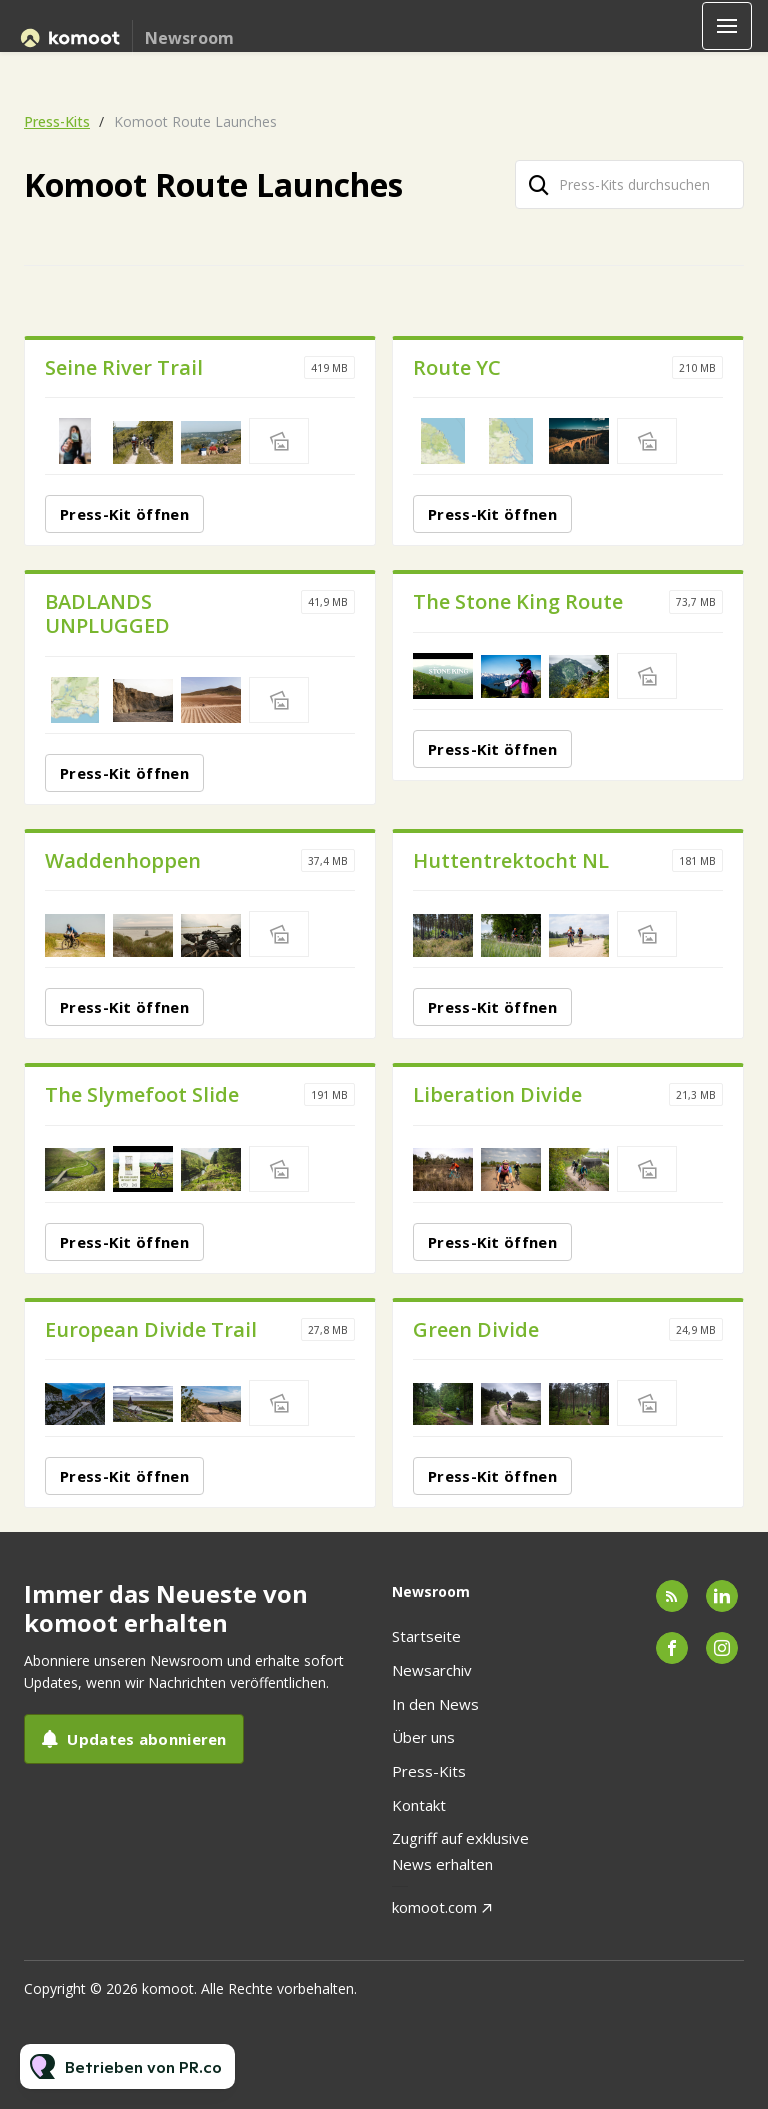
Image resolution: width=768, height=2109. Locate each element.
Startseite (426, 1636)
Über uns (423, 1737)
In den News (435, 1704)
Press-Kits (57, 121)
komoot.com (434, 1907)
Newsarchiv (432, 1670)
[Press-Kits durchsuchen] (629, 184)
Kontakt (419, 1805)
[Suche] (539, 184)
